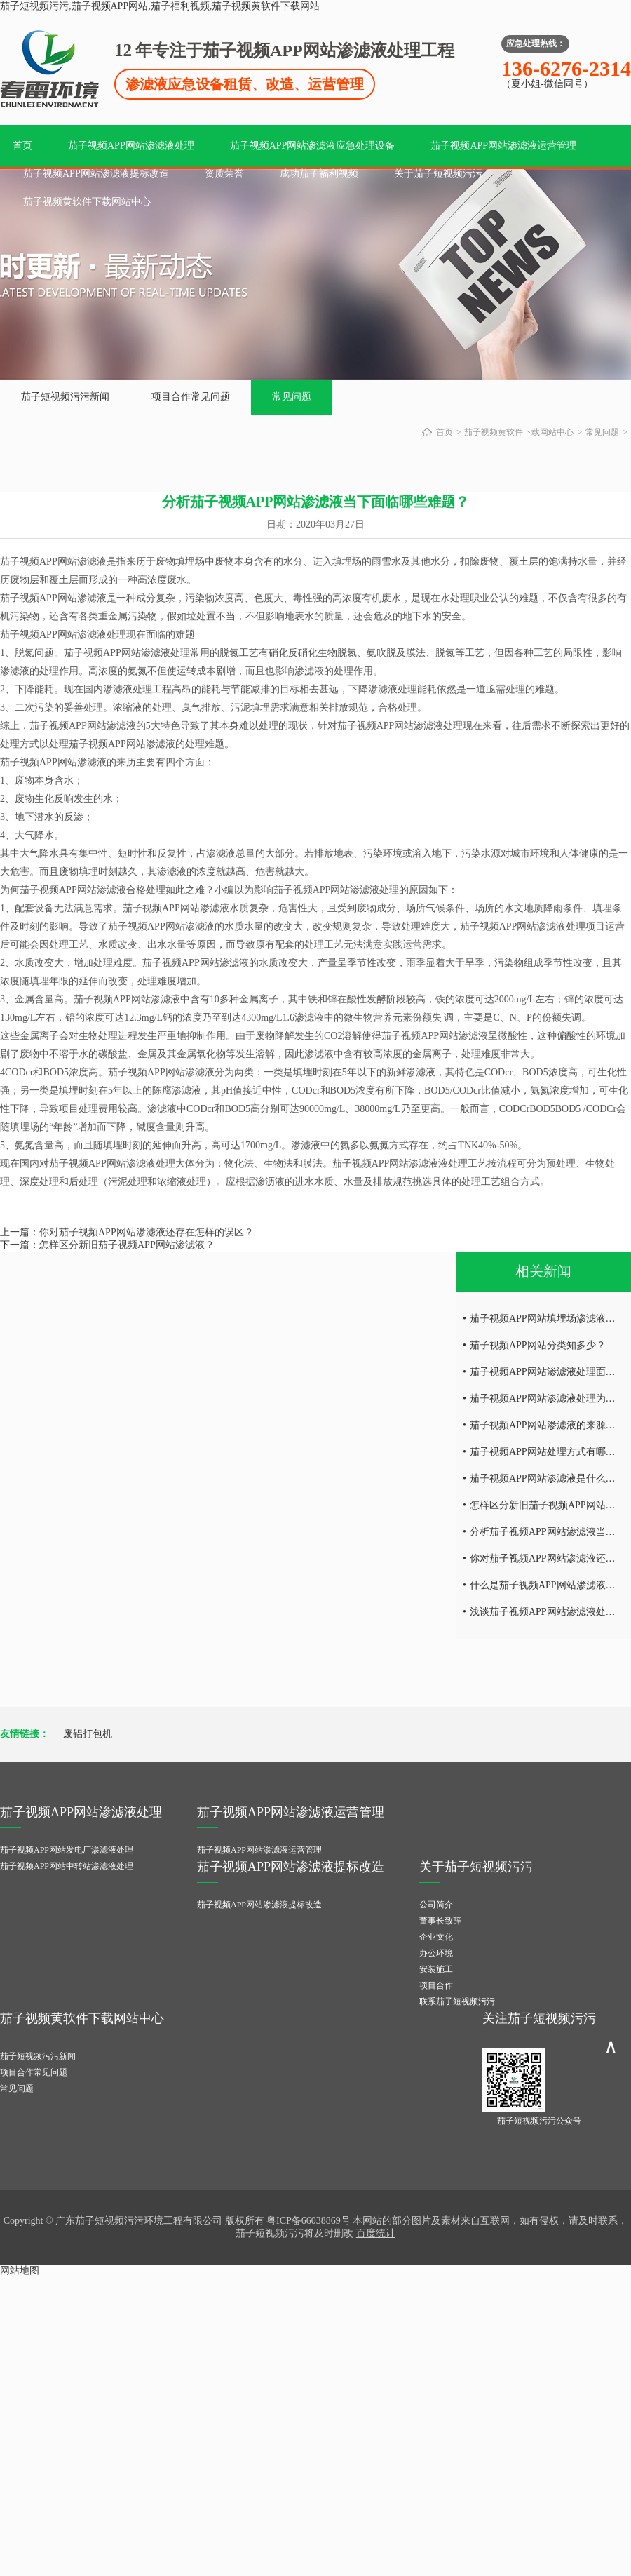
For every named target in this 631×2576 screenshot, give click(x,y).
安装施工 (436, 1969)
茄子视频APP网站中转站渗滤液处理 (66, 1866)
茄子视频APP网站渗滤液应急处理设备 (312, 145)
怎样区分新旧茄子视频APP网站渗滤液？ (127, 1245)
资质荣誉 (224, 173)
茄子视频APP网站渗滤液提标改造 (96, 173)
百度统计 (375, 2233)
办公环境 (436, 1953)
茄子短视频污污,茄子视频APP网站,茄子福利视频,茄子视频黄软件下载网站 (160, 6)
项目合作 (436, 1985)
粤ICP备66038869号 (308, 2220)
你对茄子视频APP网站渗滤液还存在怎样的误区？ (146, 1232)
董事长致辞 (440, 1921)
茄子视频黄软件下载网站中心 (87, 201)
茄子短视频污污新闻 (65, 396)
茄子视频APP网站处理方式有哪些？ (547, 1452)
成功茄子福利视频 (319, 173)
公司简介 (436, 1905)
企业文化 (436, 1937)
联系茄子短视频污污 (457, 2001)
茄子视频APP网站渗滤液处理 (131, 145)
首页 (22, 145)
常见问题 (291, 396)
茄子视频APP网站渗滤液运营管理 (503, 145)
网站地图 (19, 2270)
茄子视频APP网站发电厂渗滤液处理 (66, 1850)
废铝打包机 (87, 1734)
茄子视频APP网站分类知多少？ (538, 1345)
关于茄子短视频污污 (438, 173)
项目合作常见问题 (190, 396)
